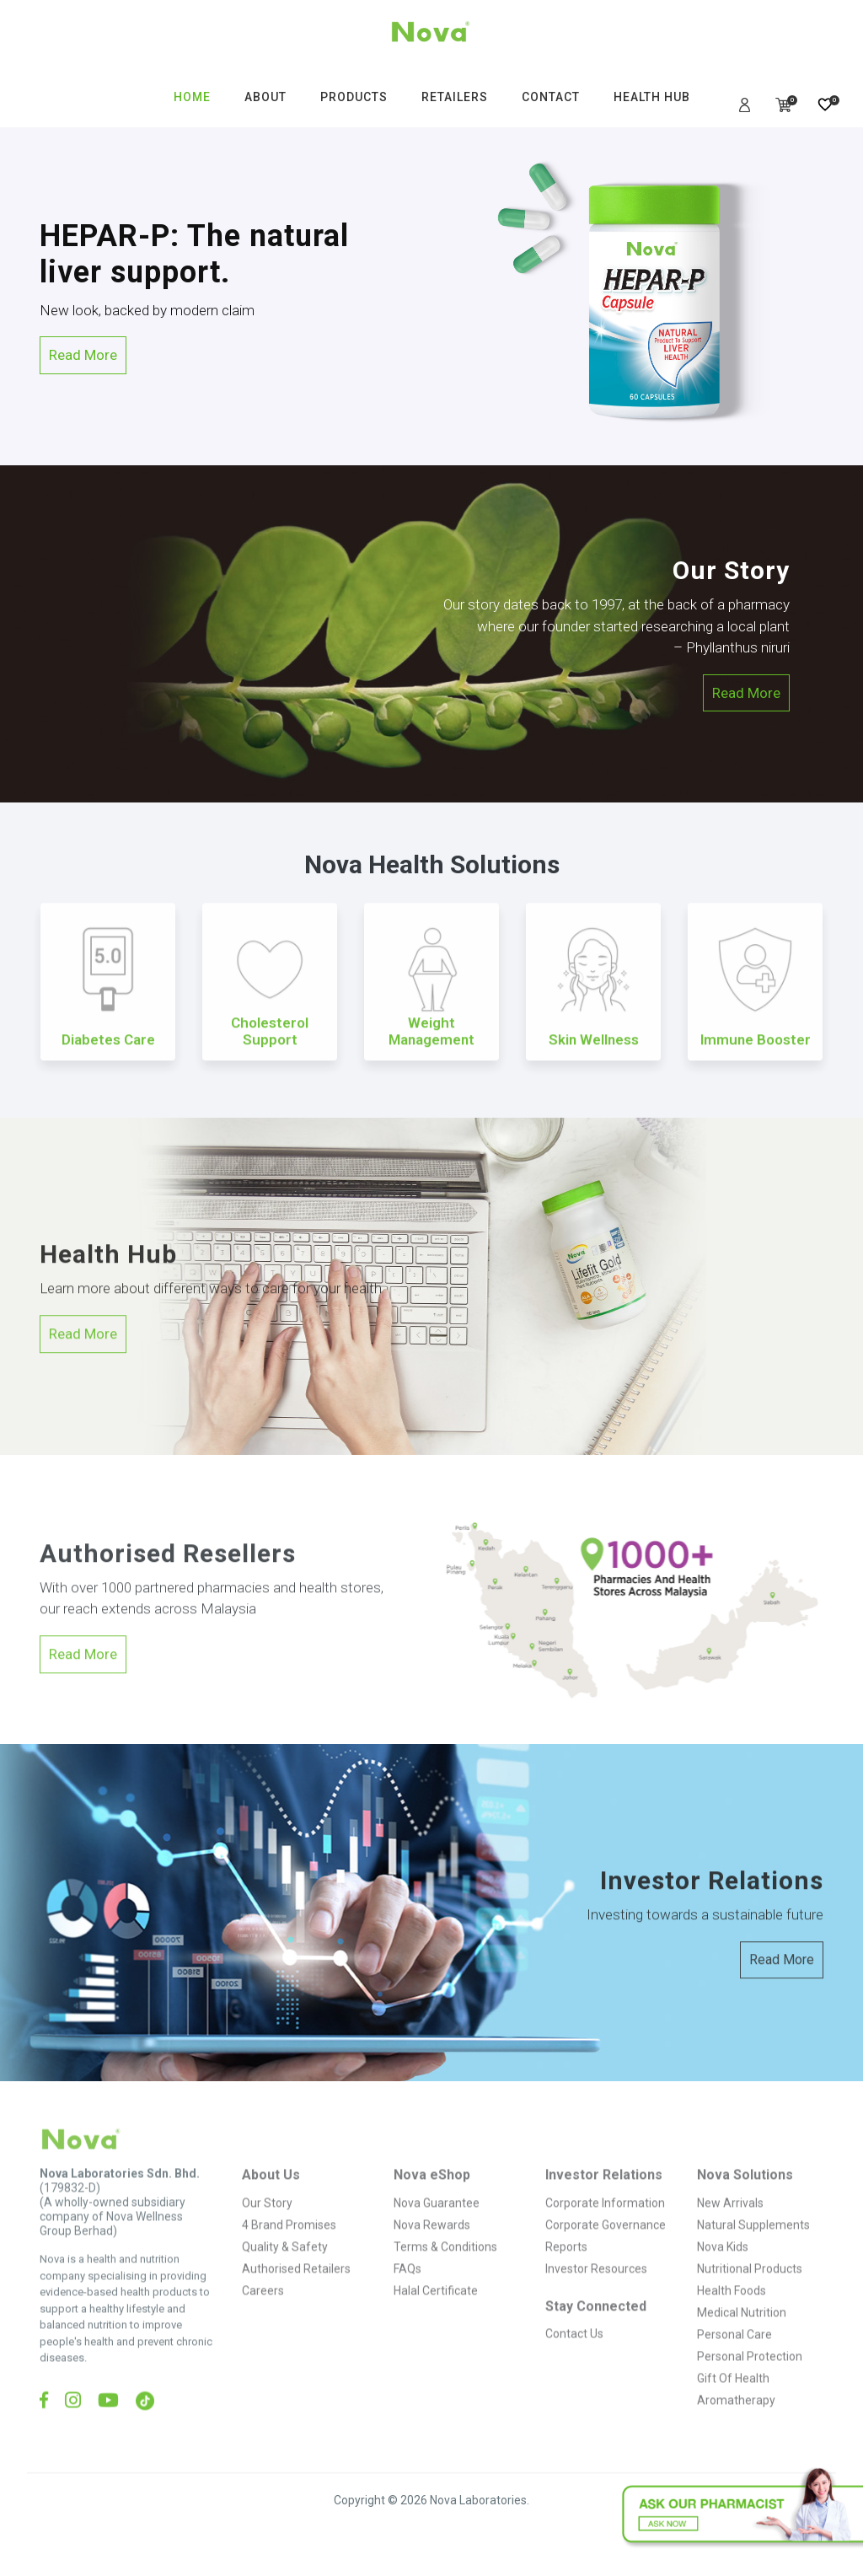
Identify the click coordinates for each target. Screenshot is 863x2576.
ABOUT (265, 97)
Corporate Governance (605, 2250)
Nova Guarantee (437, 2228)
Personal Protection (749, 2382)
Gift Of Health (733, 2404)
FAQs (407, 2294)
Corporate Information (605, 2228)
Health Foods (731, 2316)
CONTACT (551, 97)
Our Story (267, 2228)
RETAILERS (454, 97)
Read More (83, 354)
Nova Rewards (432, 2250)
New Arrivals (730, 2228)
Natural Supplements (753, 2250)
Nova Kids (722, 2272)
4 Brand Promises (289, 2250)
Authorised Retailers (296, 2294)
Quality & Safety (285, 2272)
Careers (263, 2316)
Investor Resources (596, 2294)
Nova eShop (432, 2201)
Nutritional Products (749, 2294)
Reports (566, 2272)
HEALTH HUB (652, 97)
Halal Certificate (436, 2316)
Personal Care (734, 2360)
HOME (192, 97)
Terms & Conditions (445, 2272)
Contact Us (574, 2359)
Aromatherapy (736, 2426)
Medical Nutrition (741, 2338)
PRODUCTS (354, 97)
